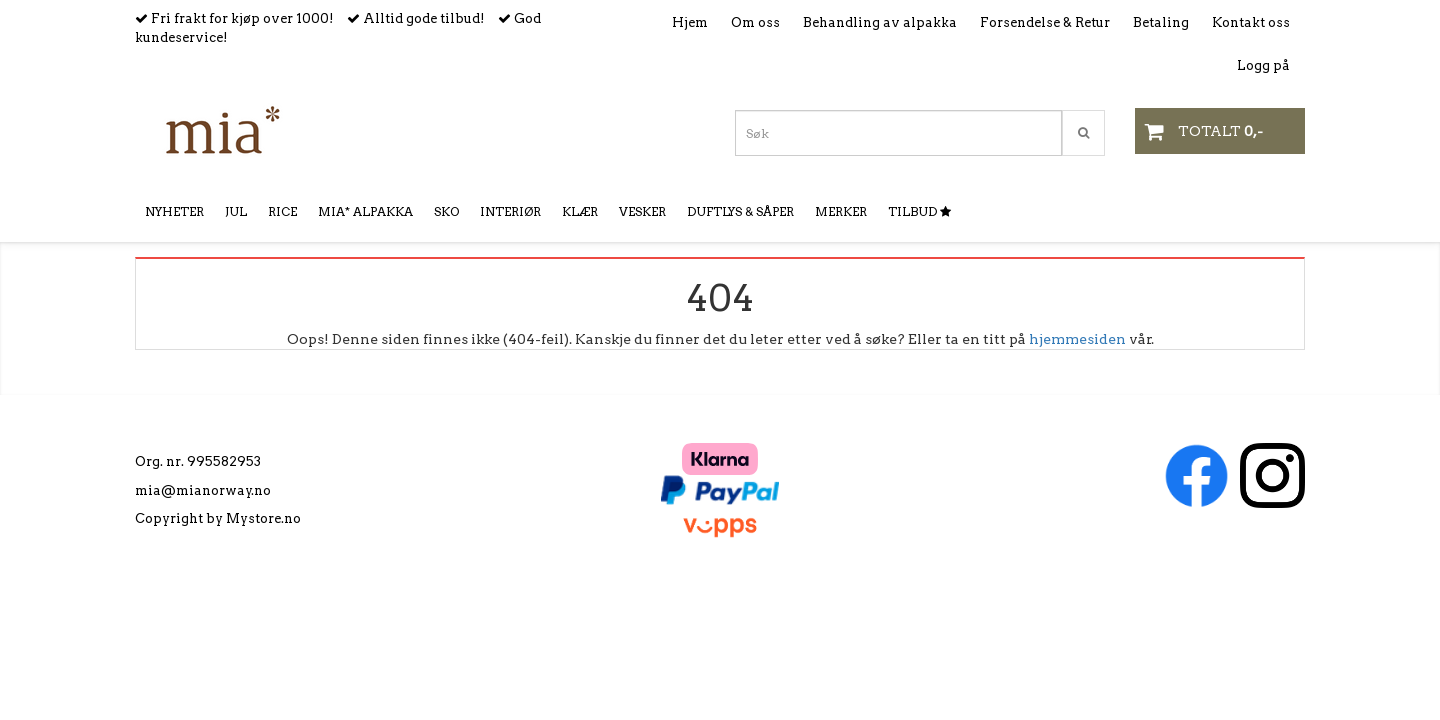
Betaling (1161, 22)
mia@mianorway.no (203, 490)
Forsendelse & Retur (1045, 22)
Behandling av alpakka (880, 22)
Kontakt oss (1251, 22)
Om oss (755, 22)
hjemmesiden (1077, 339)
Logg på (1263, 65)
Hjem (690, 22)
